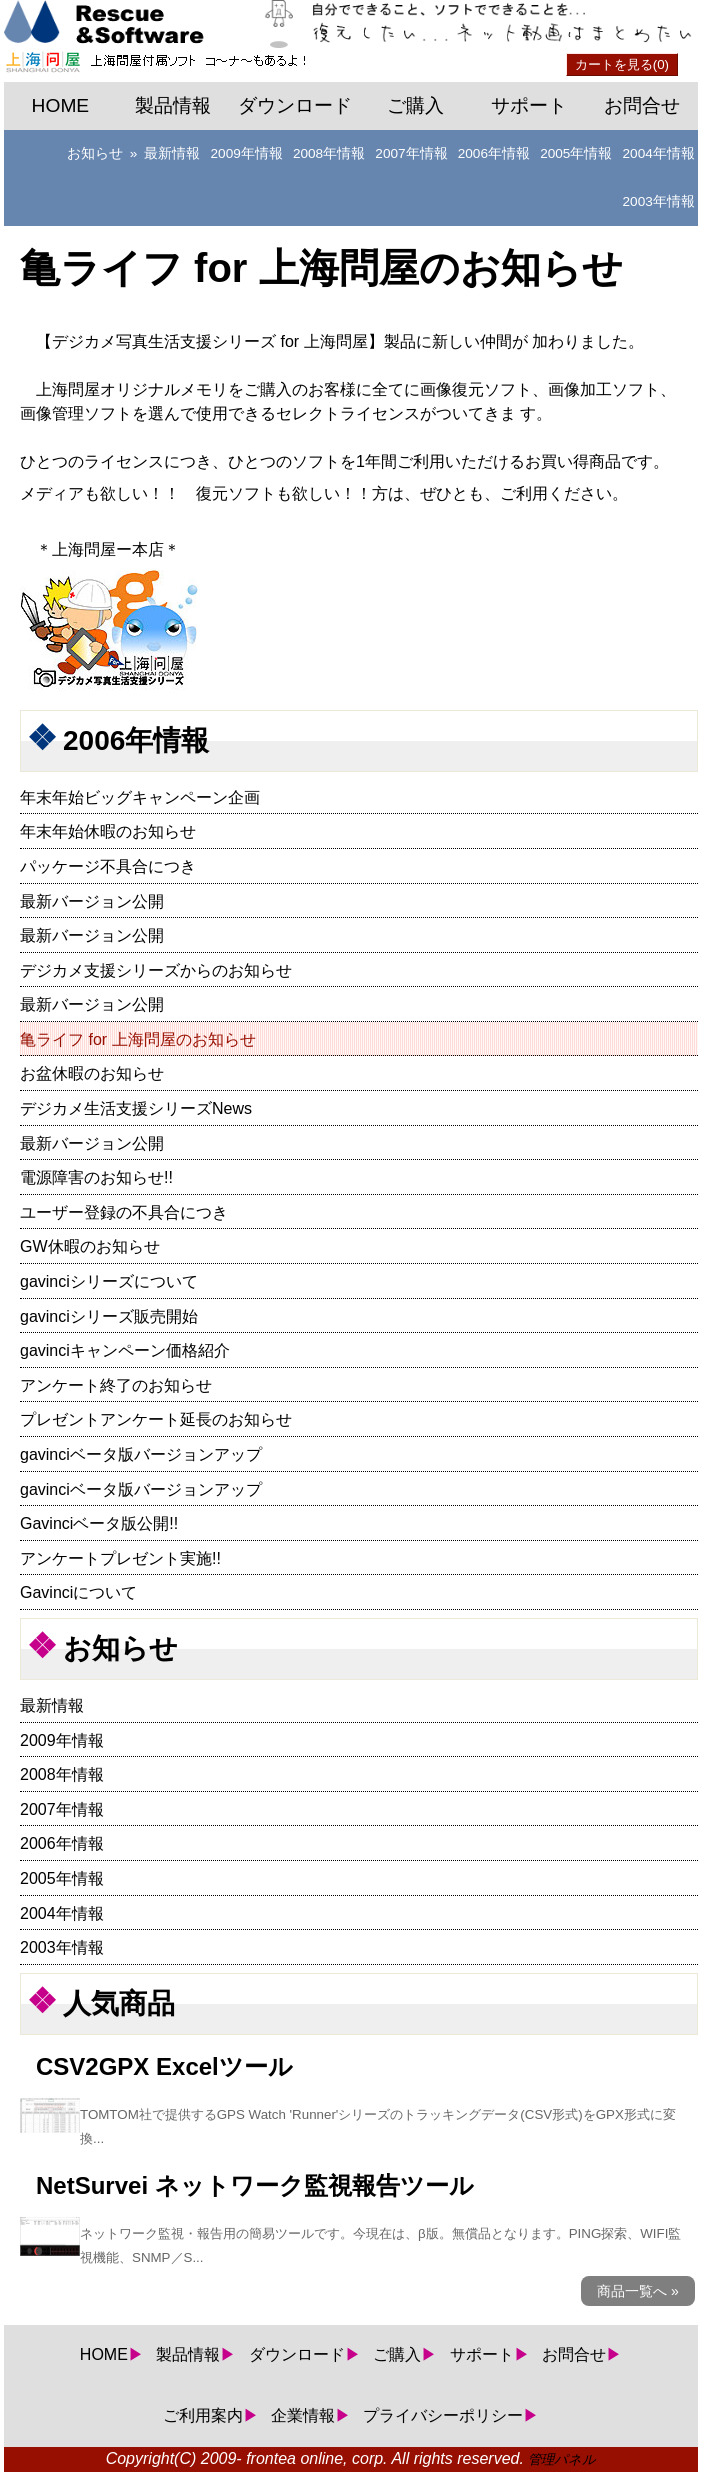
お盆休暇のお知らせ (92, 1073)
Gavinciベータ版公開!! (99, 1523)
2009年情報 (247, 153)
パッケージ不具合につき (108, 866)
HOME (61, 105)
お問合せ (642, 105)
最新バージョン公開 (92, 901)
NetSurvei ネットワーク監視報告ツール (255, 2185)
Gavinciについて (78, 1592)
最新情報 (172, 153)
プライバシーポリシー (443, 2415)
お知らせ (95, 153)
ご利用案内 (203, 2415)
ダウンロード (295, 105)
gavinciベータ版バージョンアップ (141, 1454)
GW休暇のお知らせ (90, 1246)
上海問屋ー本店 (108, 549)
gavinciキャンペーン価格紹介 (125, 1350)
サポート (529, 105)
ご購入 (415, 105)
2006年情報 (494, 153)
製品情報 (173, 105)
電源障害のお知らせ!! (96, 1177)
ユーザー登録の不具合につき (124, 1212)
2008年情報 (329, 153)
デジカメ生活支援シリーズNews (136, 1108)
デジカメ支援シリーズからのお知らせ (156, 970)
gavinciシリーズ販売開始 (109, 1316)
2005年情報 (576, 153)
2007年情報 (411, 153)
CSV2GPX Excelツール (164, 2066)
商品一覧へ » (638, 2291)
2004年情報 (659, 153)
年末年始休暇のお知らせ (108, 831)
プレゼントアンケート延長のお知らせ (156, 1419)
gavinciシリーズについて (109, 1281)
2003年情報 (659, 201)
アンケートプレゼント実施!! (120, 1558)
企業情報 (303, 2415)
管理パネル (562, 2459)
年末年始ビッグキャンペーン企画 (140, 797)
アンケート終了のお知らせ (116, 1385)
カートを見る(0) (622, 64)
